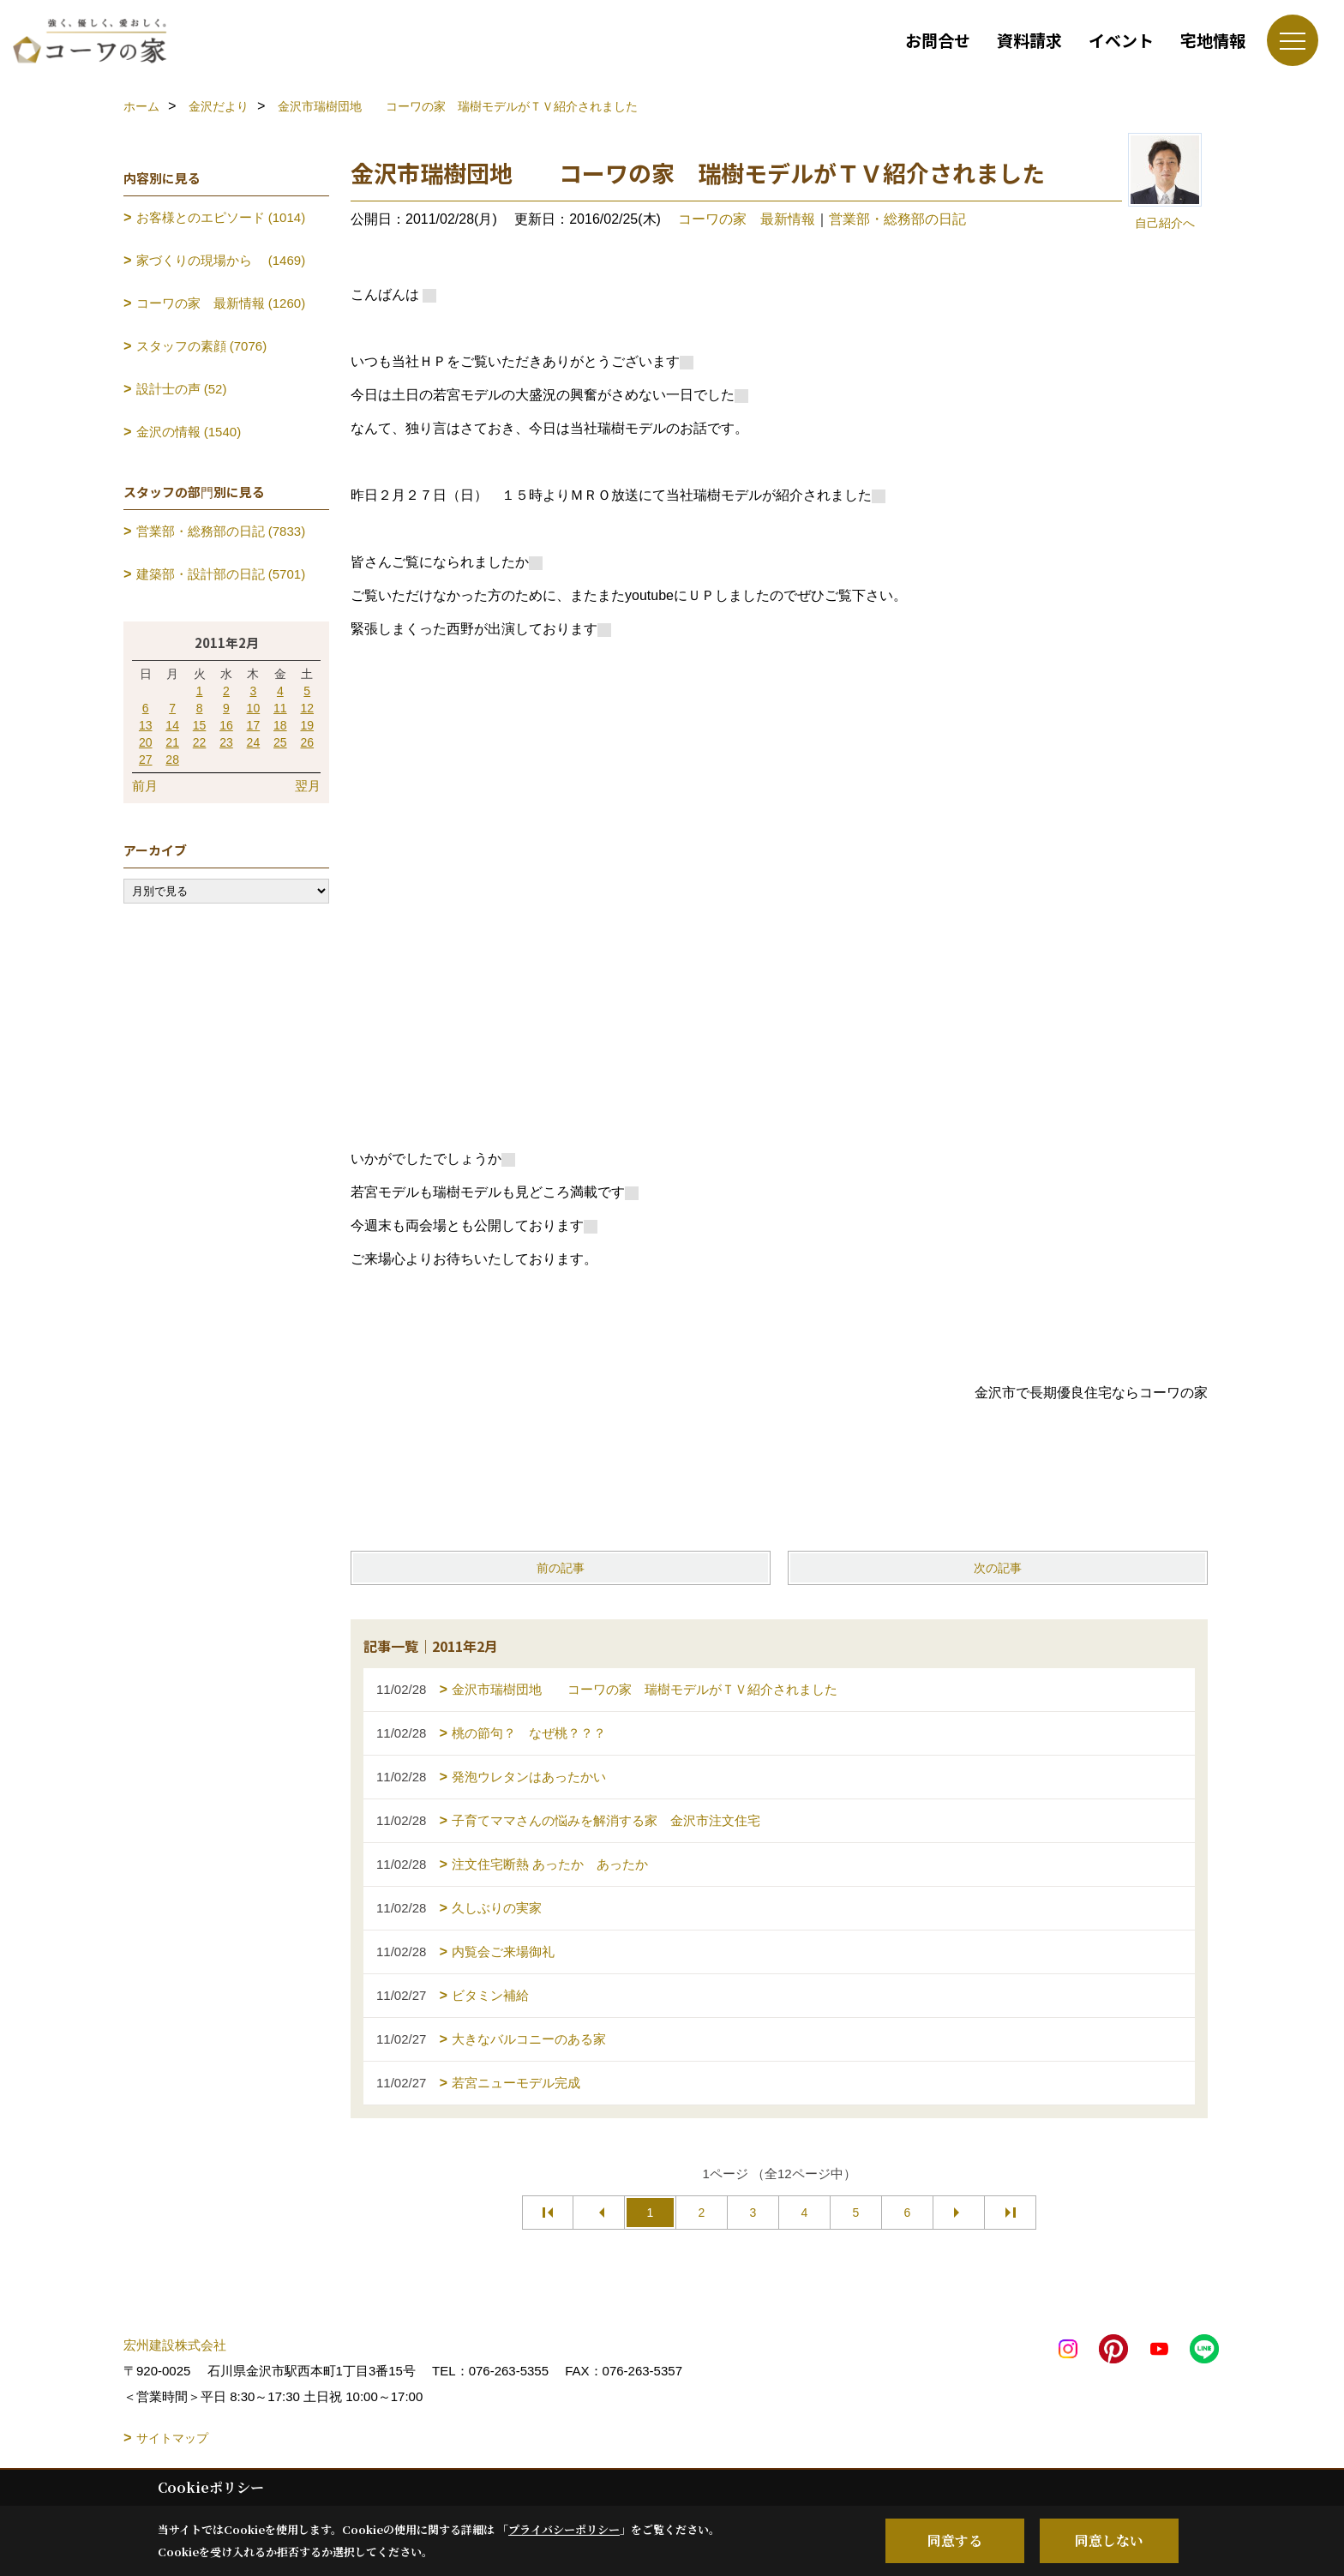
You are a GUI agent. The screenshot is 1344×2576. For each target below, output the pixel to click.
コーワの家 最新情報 (746, 219)
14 (172, 725)
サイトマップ (172, 2438)
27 (146, 759)
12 (307, 708)
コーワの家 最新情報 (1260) (221, 303)
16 (226, 725)
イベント (1121, 39)
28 (172, 759)
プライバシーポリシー (564, 2529)
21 (172, 742)
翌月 (308, 785)
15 (200, 725)
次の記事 (998, 1568)
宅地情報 (1212, 39)
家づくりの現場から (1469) (221, 260)
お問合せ (937, 39)
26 (307, 742)
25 (280, 742)
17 (254, 725)
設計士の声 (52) (181, 388)
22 (200, 742)
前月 (145, 785)
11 (280, 708)
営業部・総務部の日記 (897, 219)
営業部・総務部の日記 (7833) (221, 531)
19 (307, 725)
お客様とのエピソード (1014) (221, 217)
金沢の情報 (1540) (189, 431)
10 (254, 708)
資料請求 (1029, 39)
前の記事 (561, 1568)
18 (280, 725)
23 (226, 742)
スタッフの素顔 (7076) (201, 346)
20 (146, 742)
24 (254, 742)
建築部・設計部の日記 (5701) (221, 574)
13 (146, 725)
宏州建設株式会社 (174, 2345)
